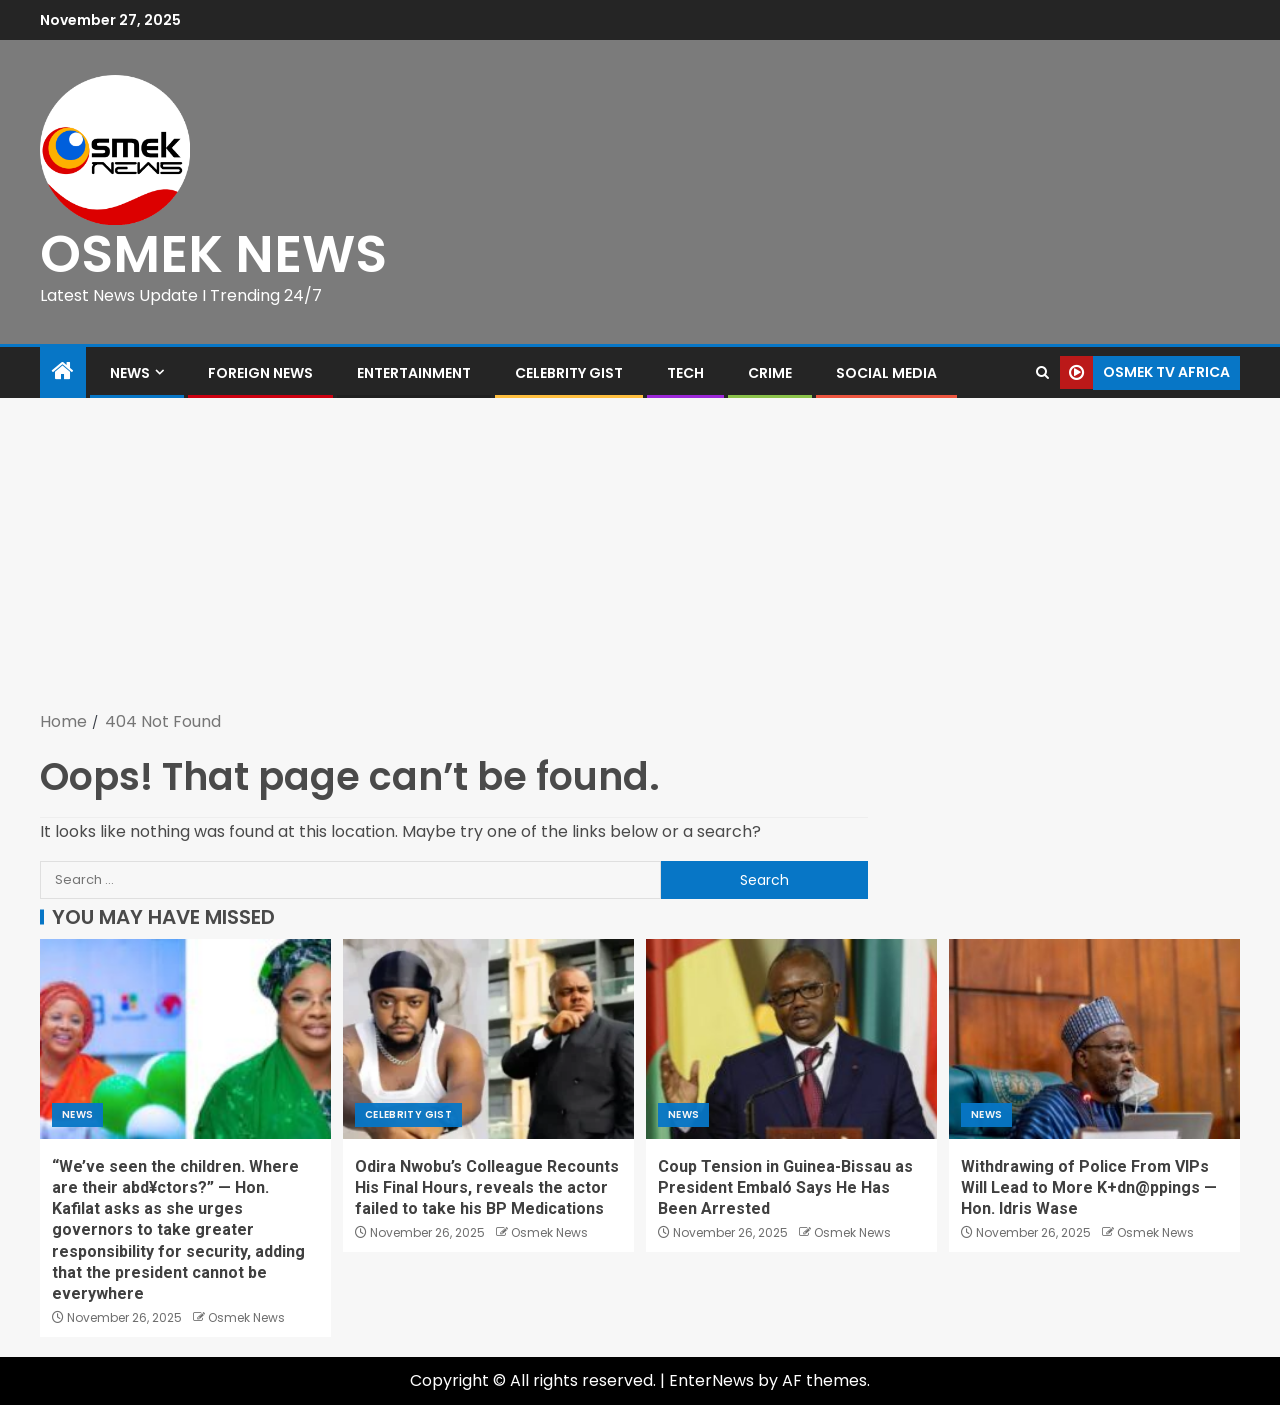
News (130, 373)
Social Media (886, 373)
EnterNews (711, 1380)
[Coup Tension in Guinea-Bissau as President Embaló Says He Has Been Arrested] (791, 1039)
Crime (770, 373)
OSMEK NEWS (213, 253)
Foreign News (260, 373)
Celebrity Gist (569, 373)
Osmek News (246, 1317)
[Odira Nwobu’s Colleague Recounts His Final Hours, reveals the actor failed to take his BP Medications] (488, 1039)
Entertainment (414, 373)
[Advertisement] (640, 558)
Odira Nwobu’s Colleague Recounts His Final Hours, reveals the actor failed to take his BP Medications (487, 1188)
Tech (685, 373)
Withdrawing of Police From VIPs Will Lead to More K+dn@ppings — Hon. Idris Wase (1089, 1188)
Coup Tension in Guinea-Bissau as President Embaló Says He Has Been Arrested (785, 1188)
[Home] (63, 372)
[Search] (1042, 373)
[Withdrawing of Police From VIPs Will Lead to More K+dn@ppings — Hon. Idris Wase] (1094, 1039)
